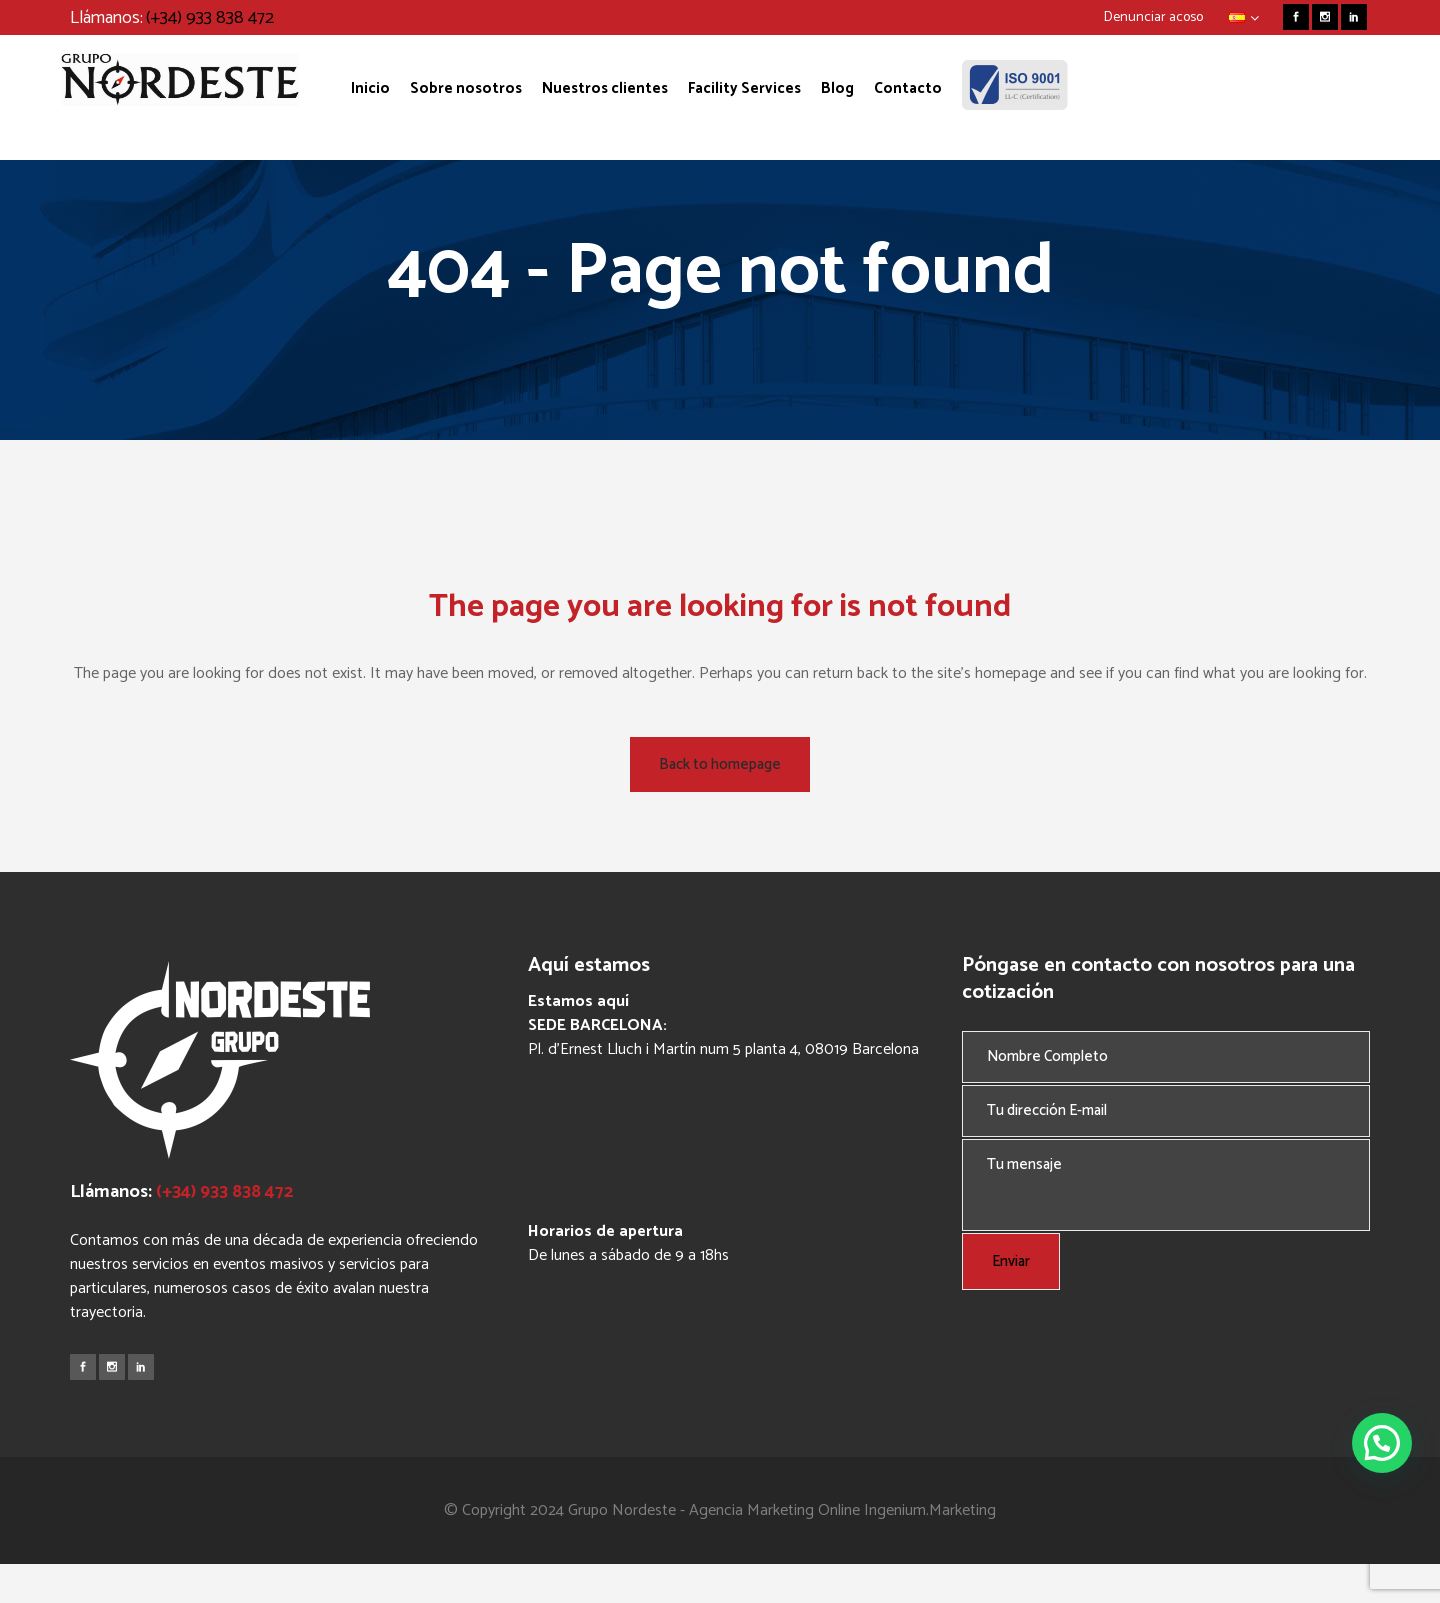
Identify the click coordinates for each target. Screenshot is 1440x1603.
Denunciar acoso (1153, 17)
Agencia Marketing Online (774, 1510)
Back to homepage (720, 764)
